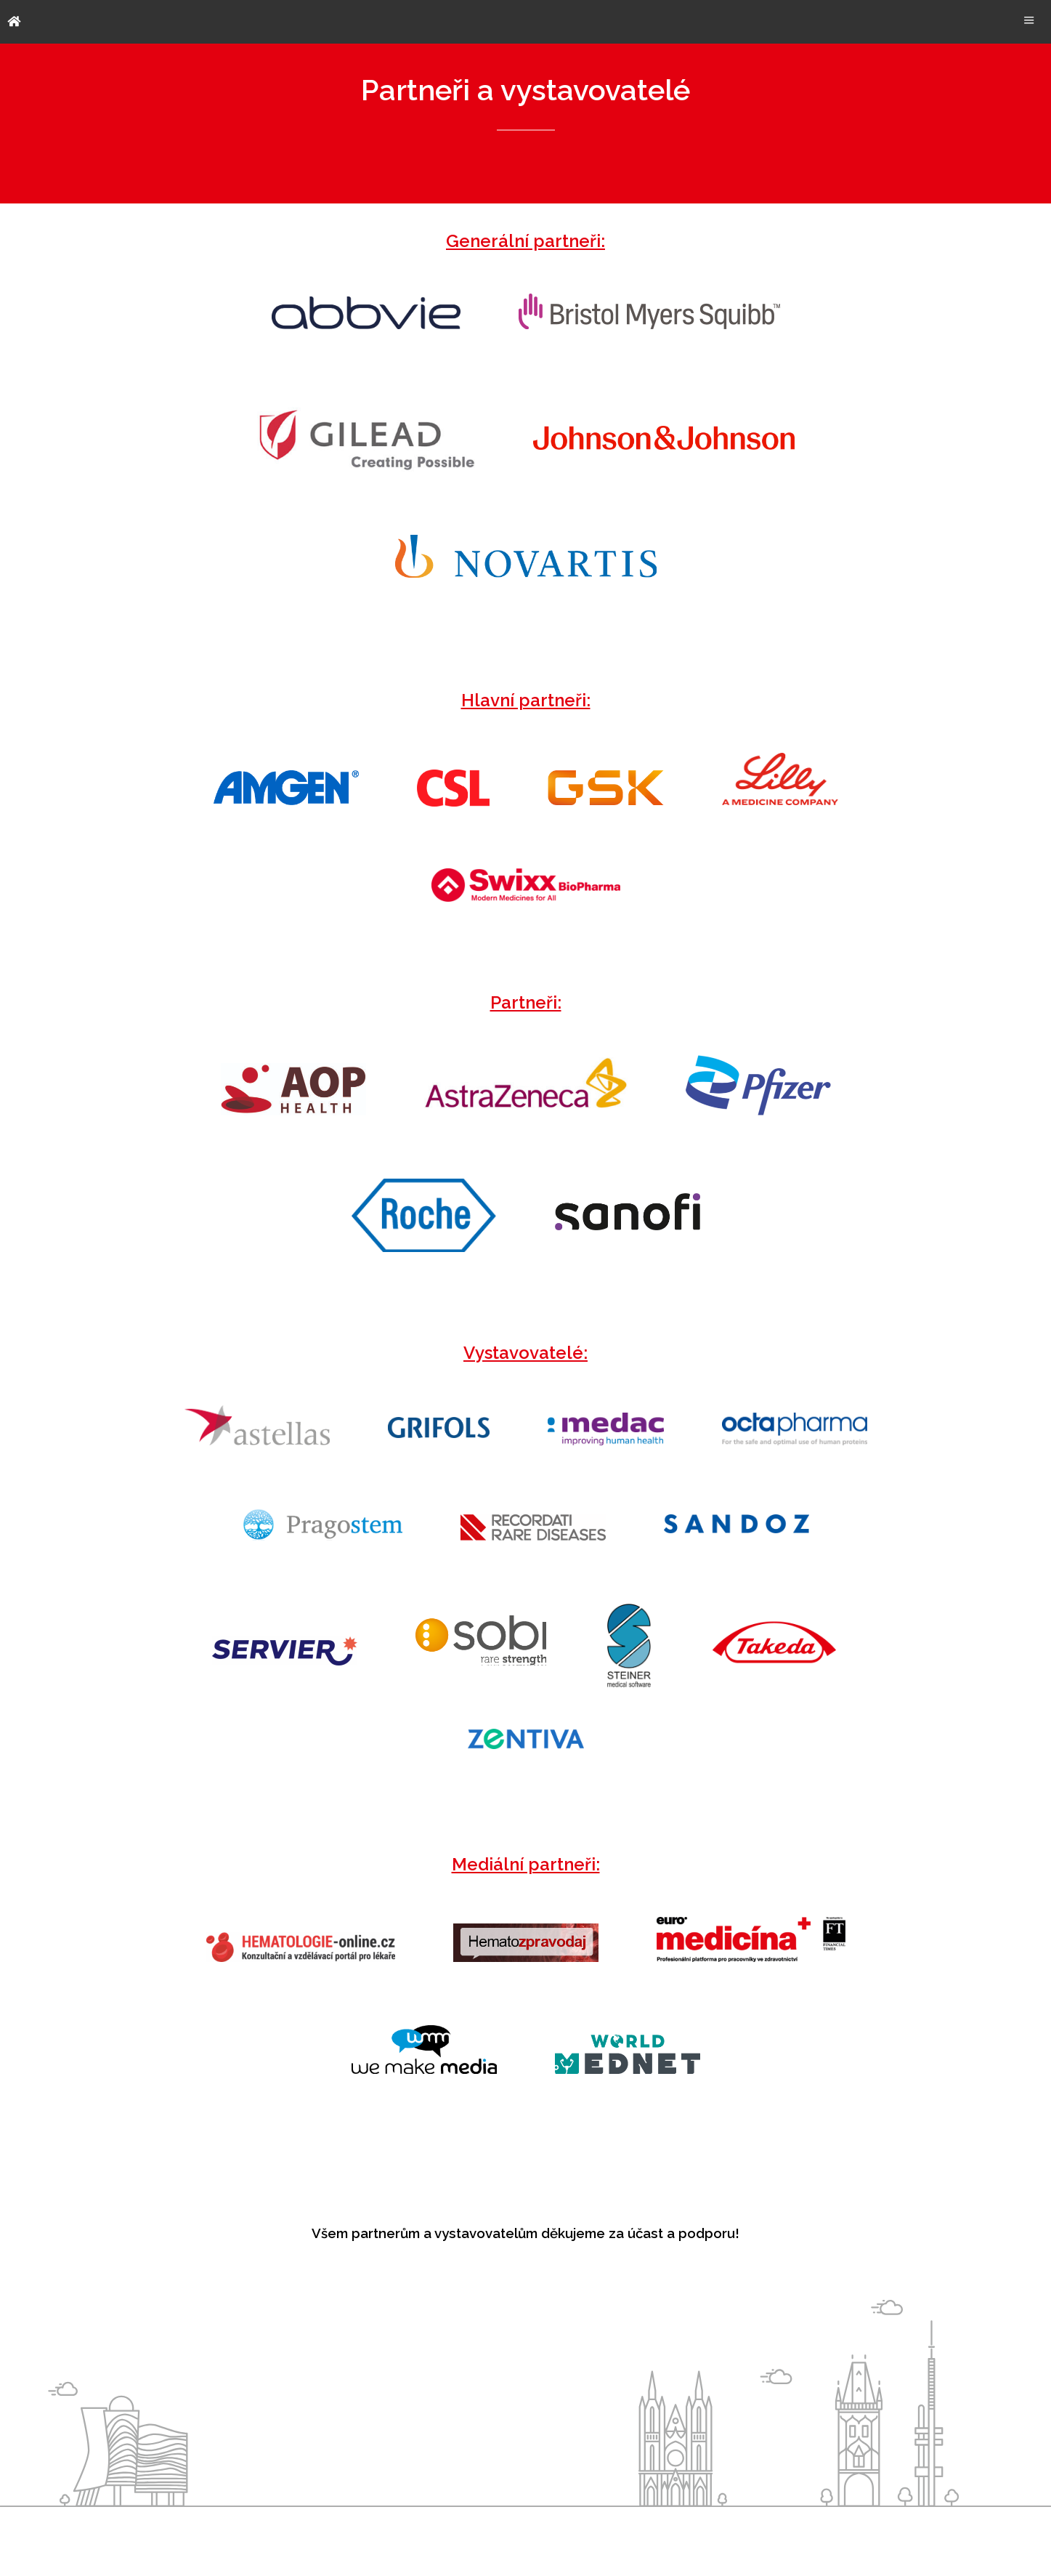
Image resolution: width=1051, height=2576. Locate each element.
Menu (1029, 20)
